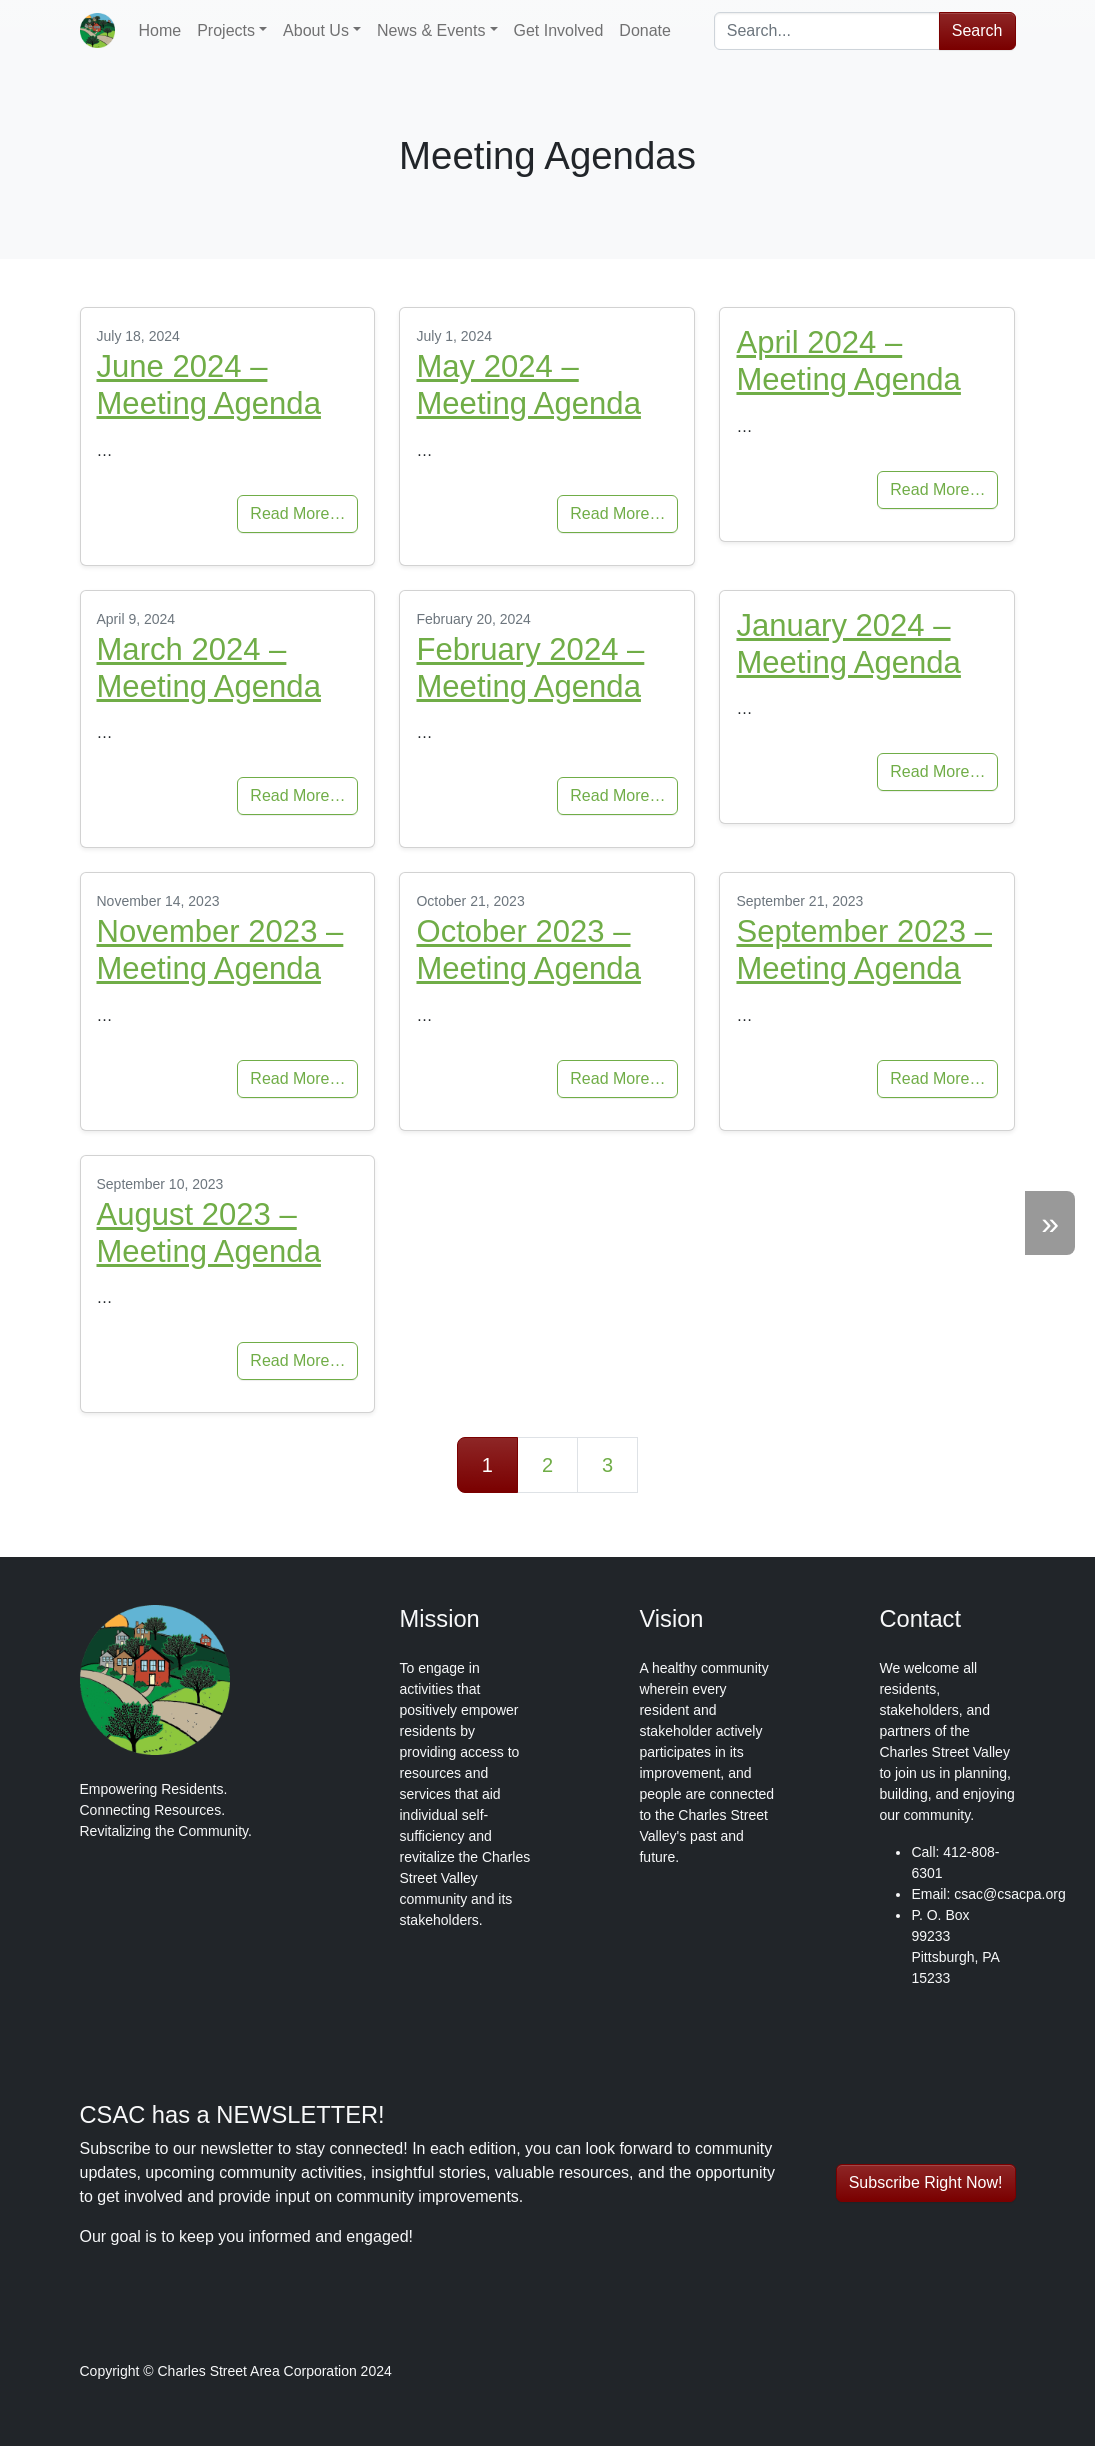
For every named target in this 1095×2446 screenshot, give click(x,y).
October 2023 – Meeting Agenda (528, 950)
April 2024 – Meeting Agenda (848, 361)
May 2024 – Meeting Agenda (528, 385)
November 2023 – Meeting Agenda (220, 950)
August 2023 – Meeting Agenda (209, 1233)
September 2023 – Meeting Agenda (863, 950)
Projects (226, 30)
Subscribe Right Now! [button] (926, 2182)
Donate (645, 30)
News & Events (431, 30)
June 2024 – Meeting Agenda (209, 385)
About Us (316, 30)
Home (160, 30)
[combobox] (827, 31)
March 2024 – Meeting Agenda (209, 668)
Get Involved (559, 30)
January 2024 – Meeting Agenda (848, 644)
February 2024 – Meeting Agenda (530, 668)
